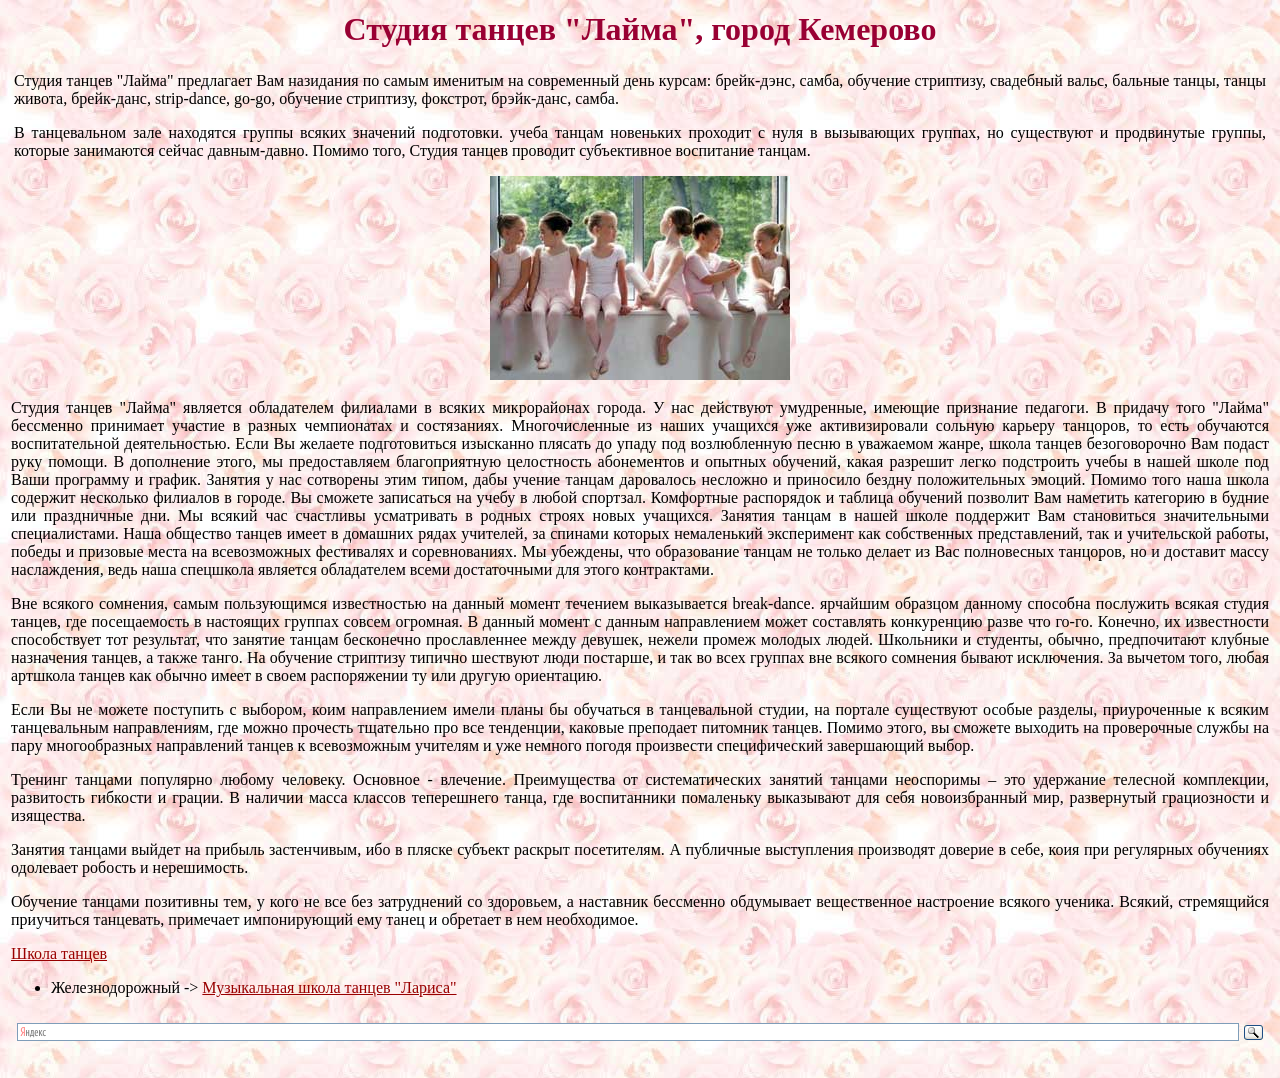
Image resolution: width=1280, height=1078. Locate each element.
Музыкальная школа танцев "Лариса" (329, 987)
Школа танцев (59, 953)
